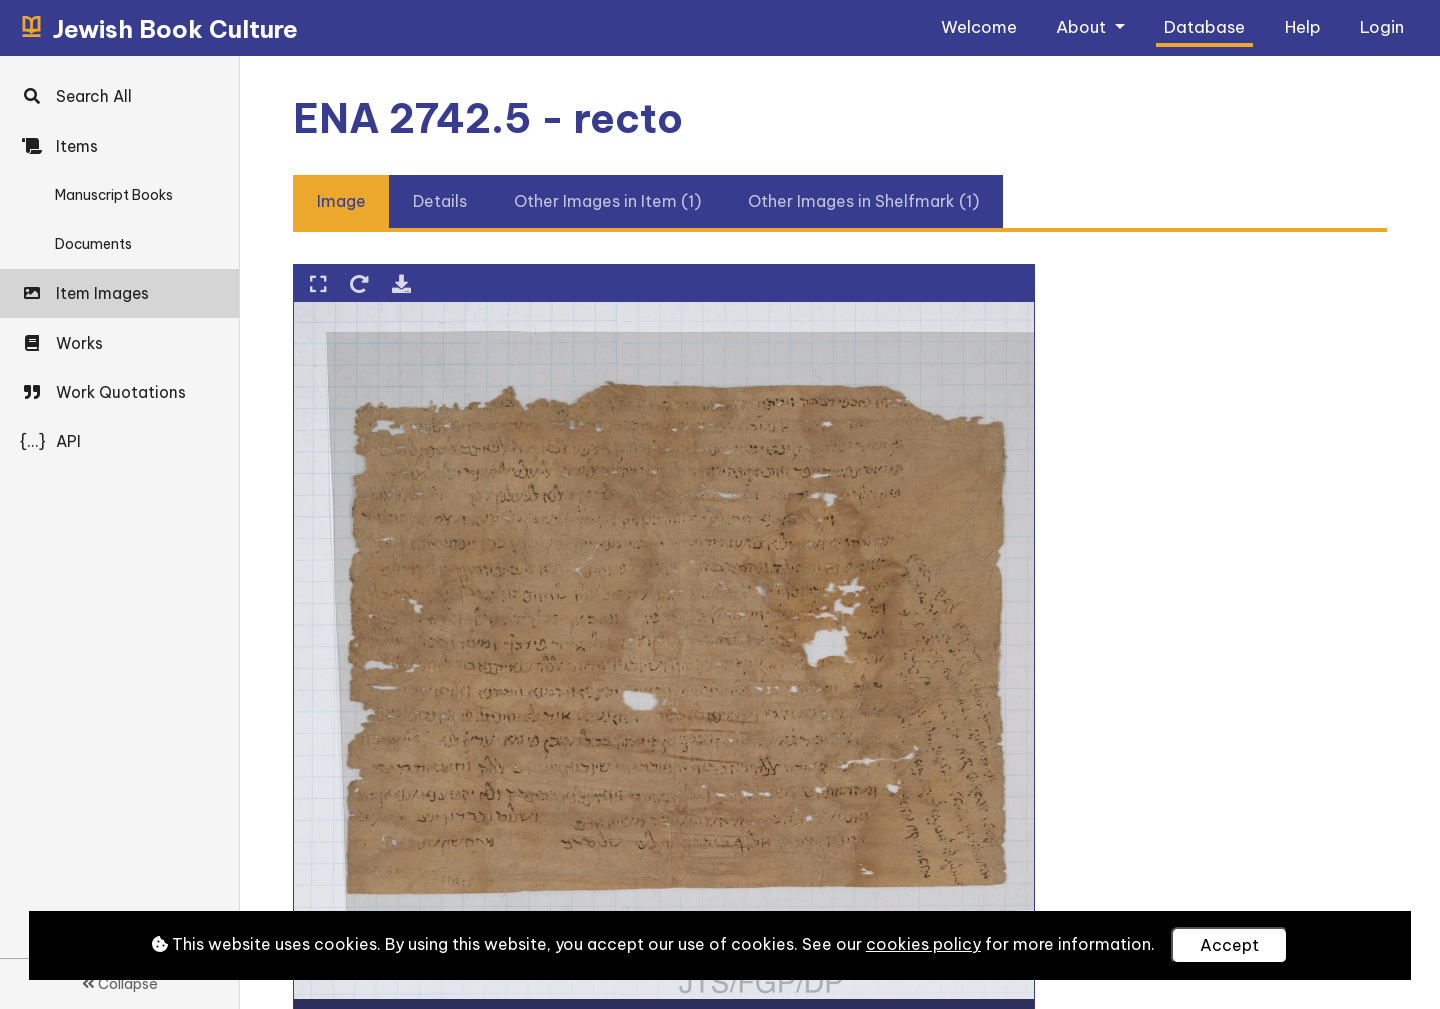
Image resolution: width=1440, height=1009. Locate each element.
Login (1382, 26)
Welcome (979, 26)
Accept (1229, 945)
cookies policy (923, 944)
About (1083, 26)
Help (1303, 26)
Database (1204, 26)
